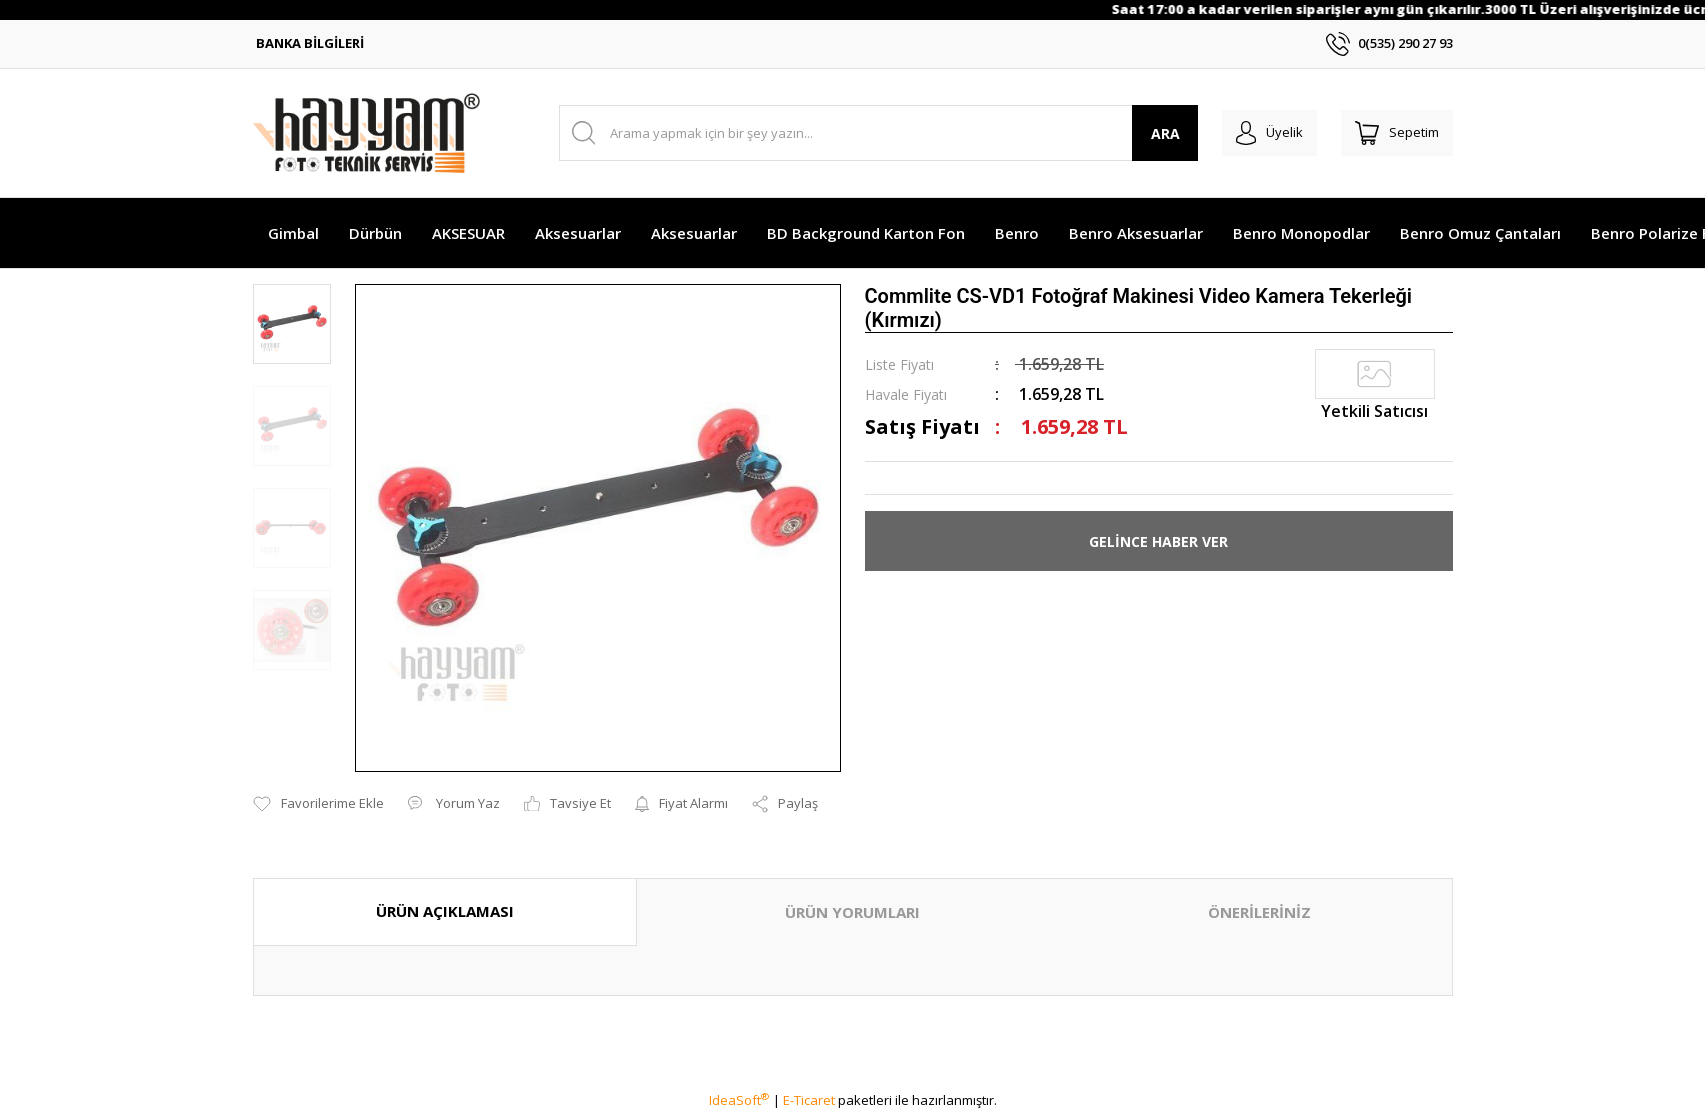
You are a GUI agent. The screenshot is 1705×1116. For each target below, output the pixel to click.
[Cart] (1391, 133)
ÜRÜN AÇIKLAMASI (445, 911)
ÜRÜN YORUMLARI (852, 912)
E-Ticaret (809, 1100)
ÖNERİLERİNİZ (1259, 912)
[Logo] (366, 133)
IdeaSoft (739, 1100)
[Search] (866, 133)
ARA (1140, 133)
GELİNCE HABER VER (1158, 541)
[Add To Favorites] (318, 804)
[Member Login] (1251, 133)
